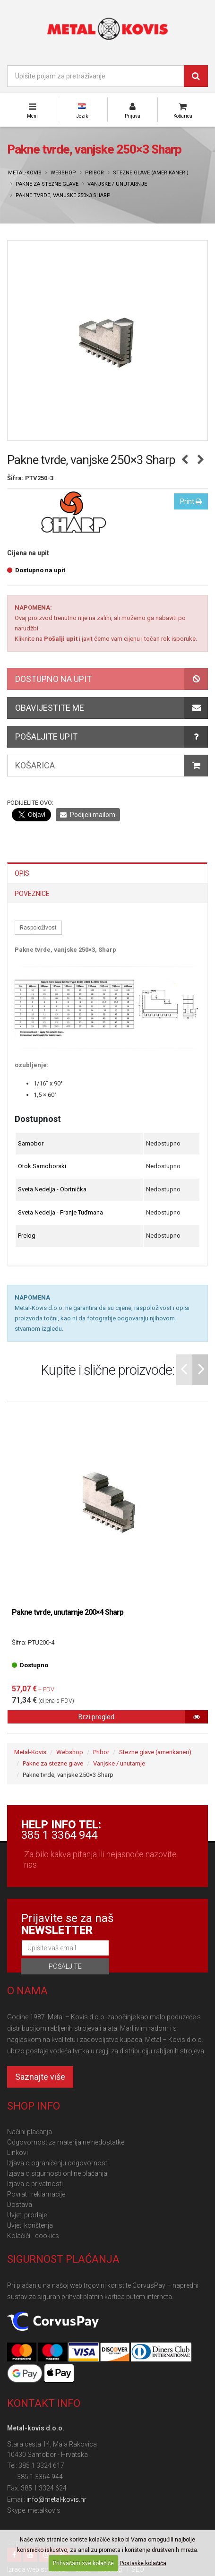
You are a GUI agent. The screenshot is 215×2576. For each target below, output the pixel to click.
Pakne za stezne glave (47, 184)
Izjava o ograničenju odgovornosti (58, 2163)
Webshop (63, 173)
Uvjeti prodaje (27, 2215)
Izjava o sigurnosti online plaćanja (57, 2173)
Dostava (19, 2204)
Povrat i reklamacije (36, 2194)
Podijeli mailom (87, 814)
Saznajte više (40, 2077)
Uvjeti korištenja (30, 2225)
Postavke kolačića (143, 2563)
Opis (22, 873)
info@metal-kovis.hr (56, 2499)
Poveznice (32, 893)
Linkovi (17, 2152)
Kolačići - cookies (33, 2236)
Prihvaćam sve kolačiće (83, 2563)
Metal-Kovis (25, 173)
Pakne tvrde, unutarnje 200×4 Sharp (67, 1612)
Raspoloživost (38, 927)
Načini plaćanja (29, 2132)
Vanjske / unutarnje (117, 184)
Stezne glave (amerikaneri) (151, 173)
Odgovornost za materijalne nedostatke (65, 2142)
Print (191, 501)
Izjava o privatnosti (35, 2184)
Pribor (94, 173)
